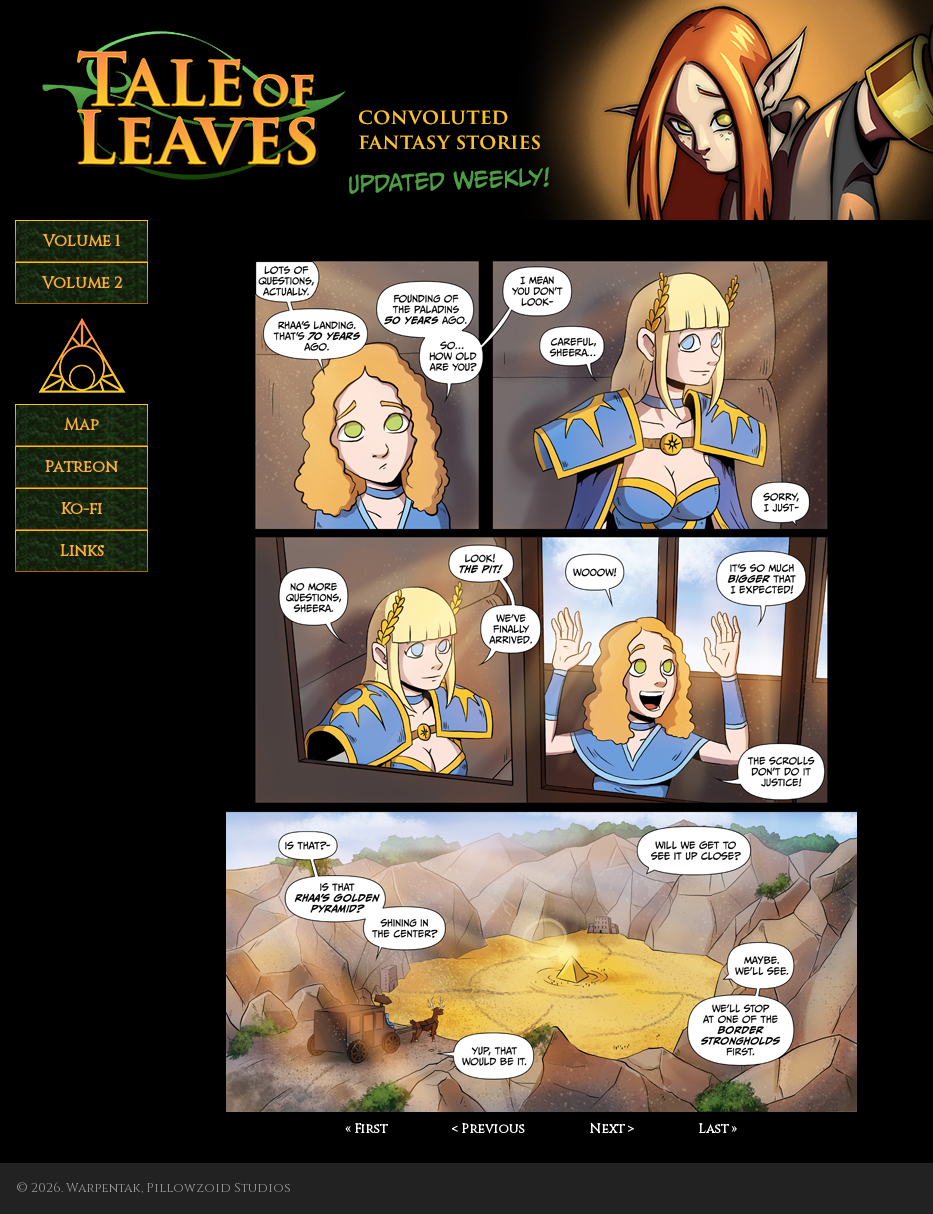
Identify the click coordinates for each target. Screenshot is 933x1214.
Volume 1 (81, 241)
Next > (611, 1129)
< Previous (488, 1129)
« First (366, 1129)
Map (81, 425)
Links (82, 551)
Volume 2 (82, 283)
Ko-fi (81, 509)
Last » (717, 1129)
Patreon (81, 467)
